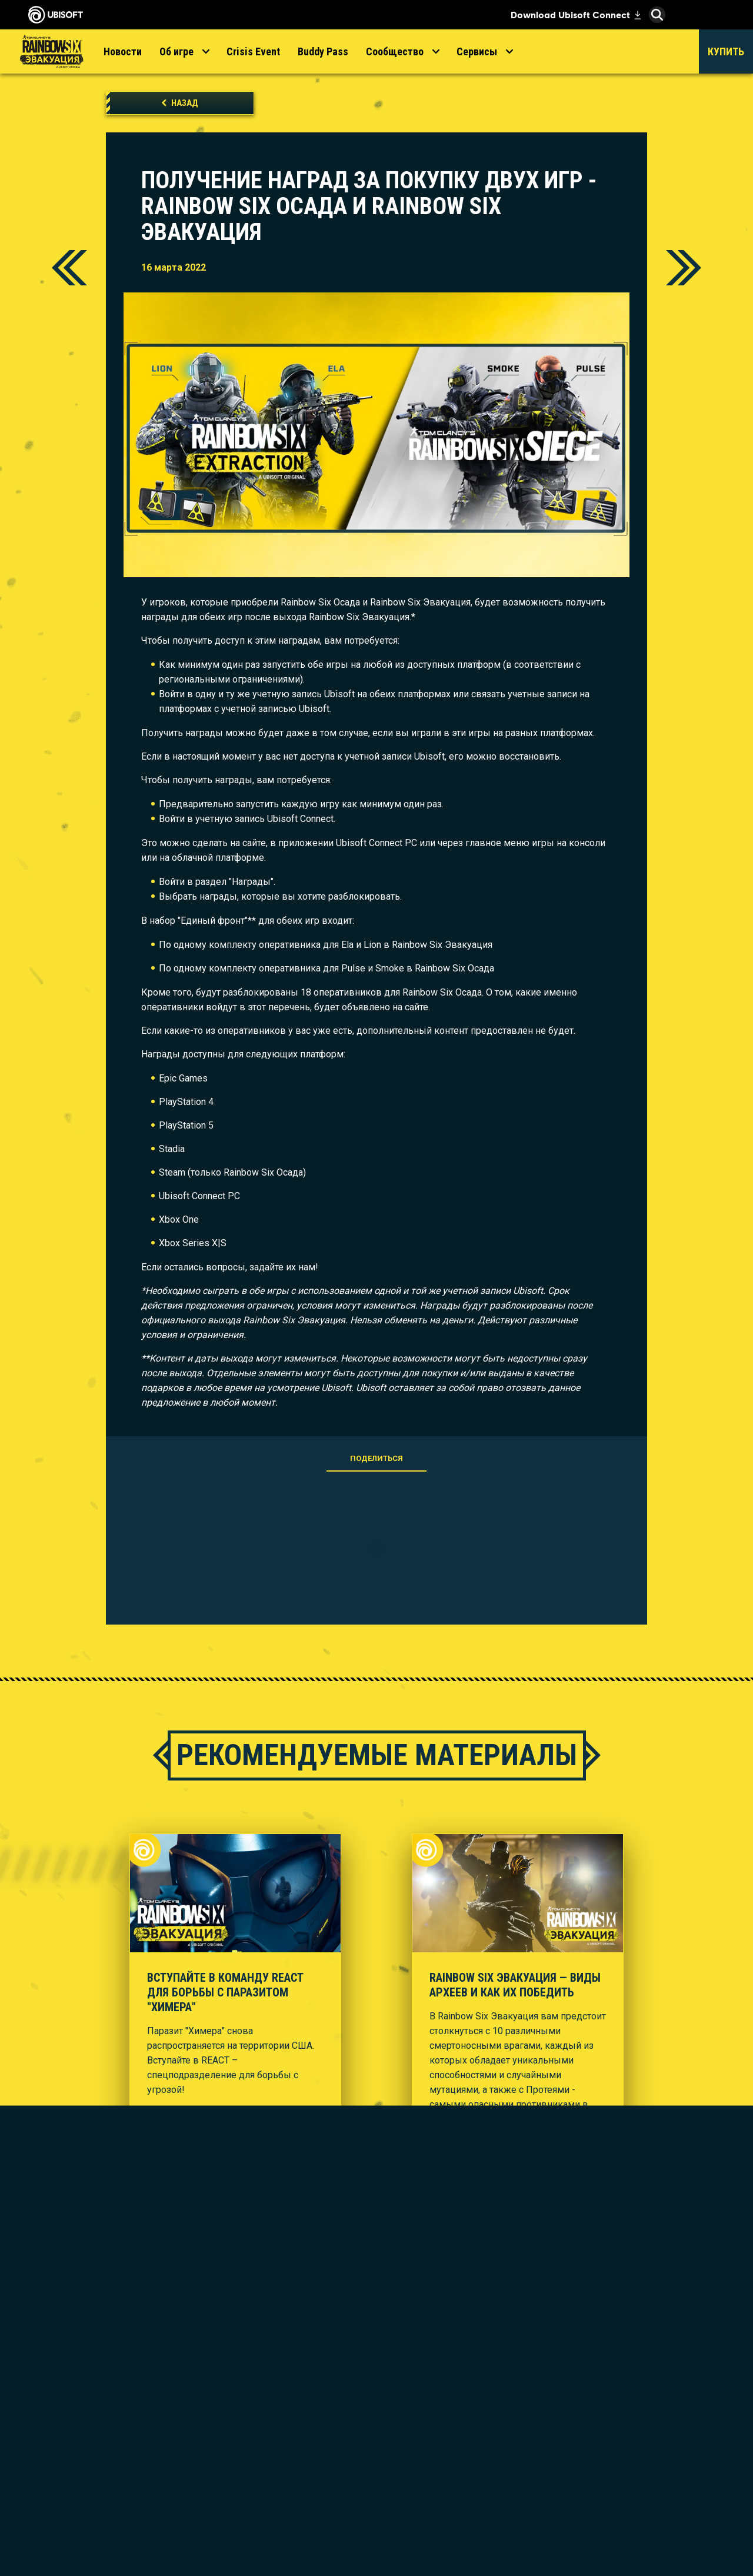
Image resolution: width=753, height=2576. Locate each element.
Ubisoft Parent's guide (650, 2494)
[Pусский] (650, 2294)
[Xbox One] (415, 2394)
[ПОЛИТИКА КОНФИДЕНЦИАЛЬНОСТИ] (97, 2493)
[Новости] (123, 51)
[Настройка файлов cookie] (89, 2545)
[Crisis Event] (253, 51)
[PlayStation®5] (415, 2411)
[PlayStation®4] (415, 2429)
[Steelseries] (550, 2377)
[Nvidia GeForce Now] (550, 2402)
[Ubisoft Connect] (97, 2364)
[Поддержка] (97, 2430)
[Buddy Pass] (323, 51)
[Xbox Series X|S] (415, 2377)
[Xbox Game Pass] (415, 2360)
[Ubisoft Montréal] (279, 2368)
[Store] (97, 2343)
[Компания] (97, 2386)
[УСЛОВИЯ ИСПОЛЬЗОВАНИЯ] (97, 2515)
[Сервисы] (484, 51)
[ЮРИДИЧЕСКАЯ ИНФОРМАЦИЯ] (97, 2530)
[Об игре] (184, 51)
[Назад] (180, 103)
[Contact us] (97, 2471)
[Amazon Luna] (415, 2478)
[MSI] (550, 2360)
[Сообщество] (402, 51)
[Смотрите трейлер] (195, 2113)
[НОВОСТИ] (97, 2408)
